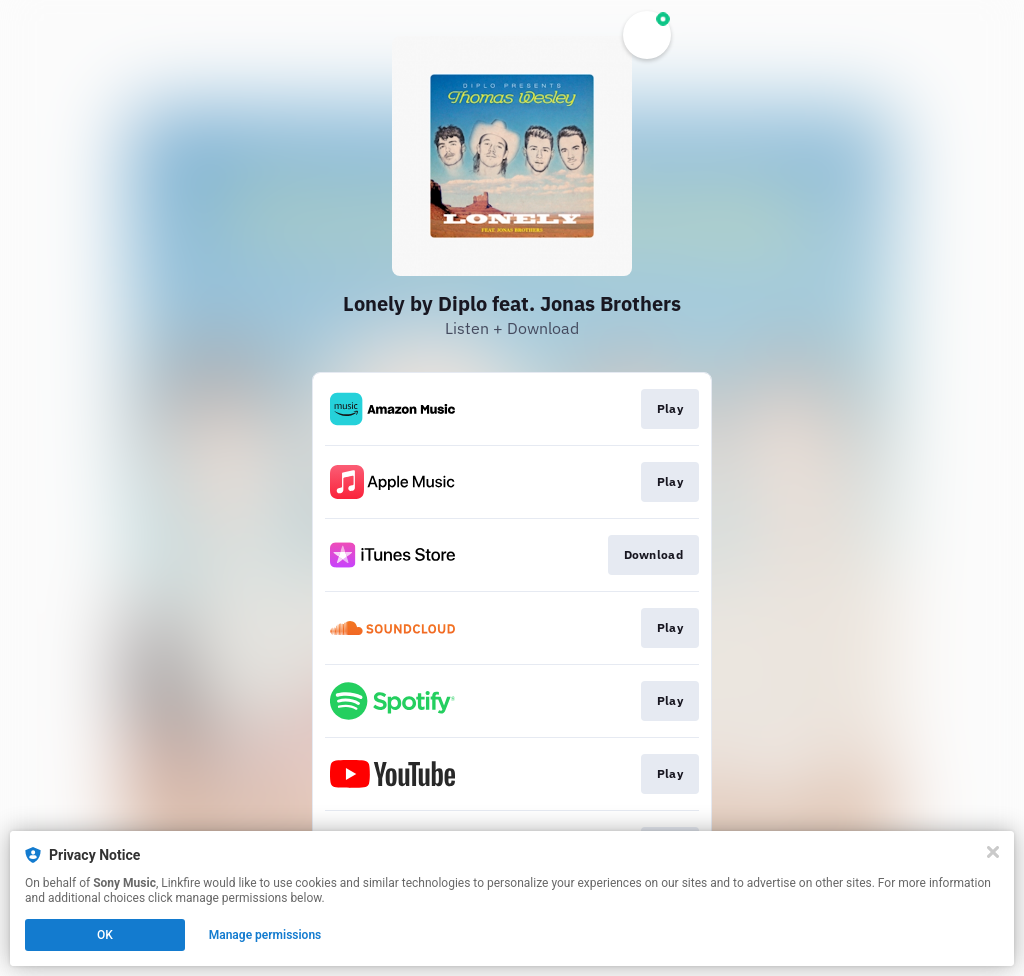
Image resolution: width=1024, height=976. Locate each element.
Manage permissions (265, 935)
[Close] (993, 852)
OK (105, 935)
